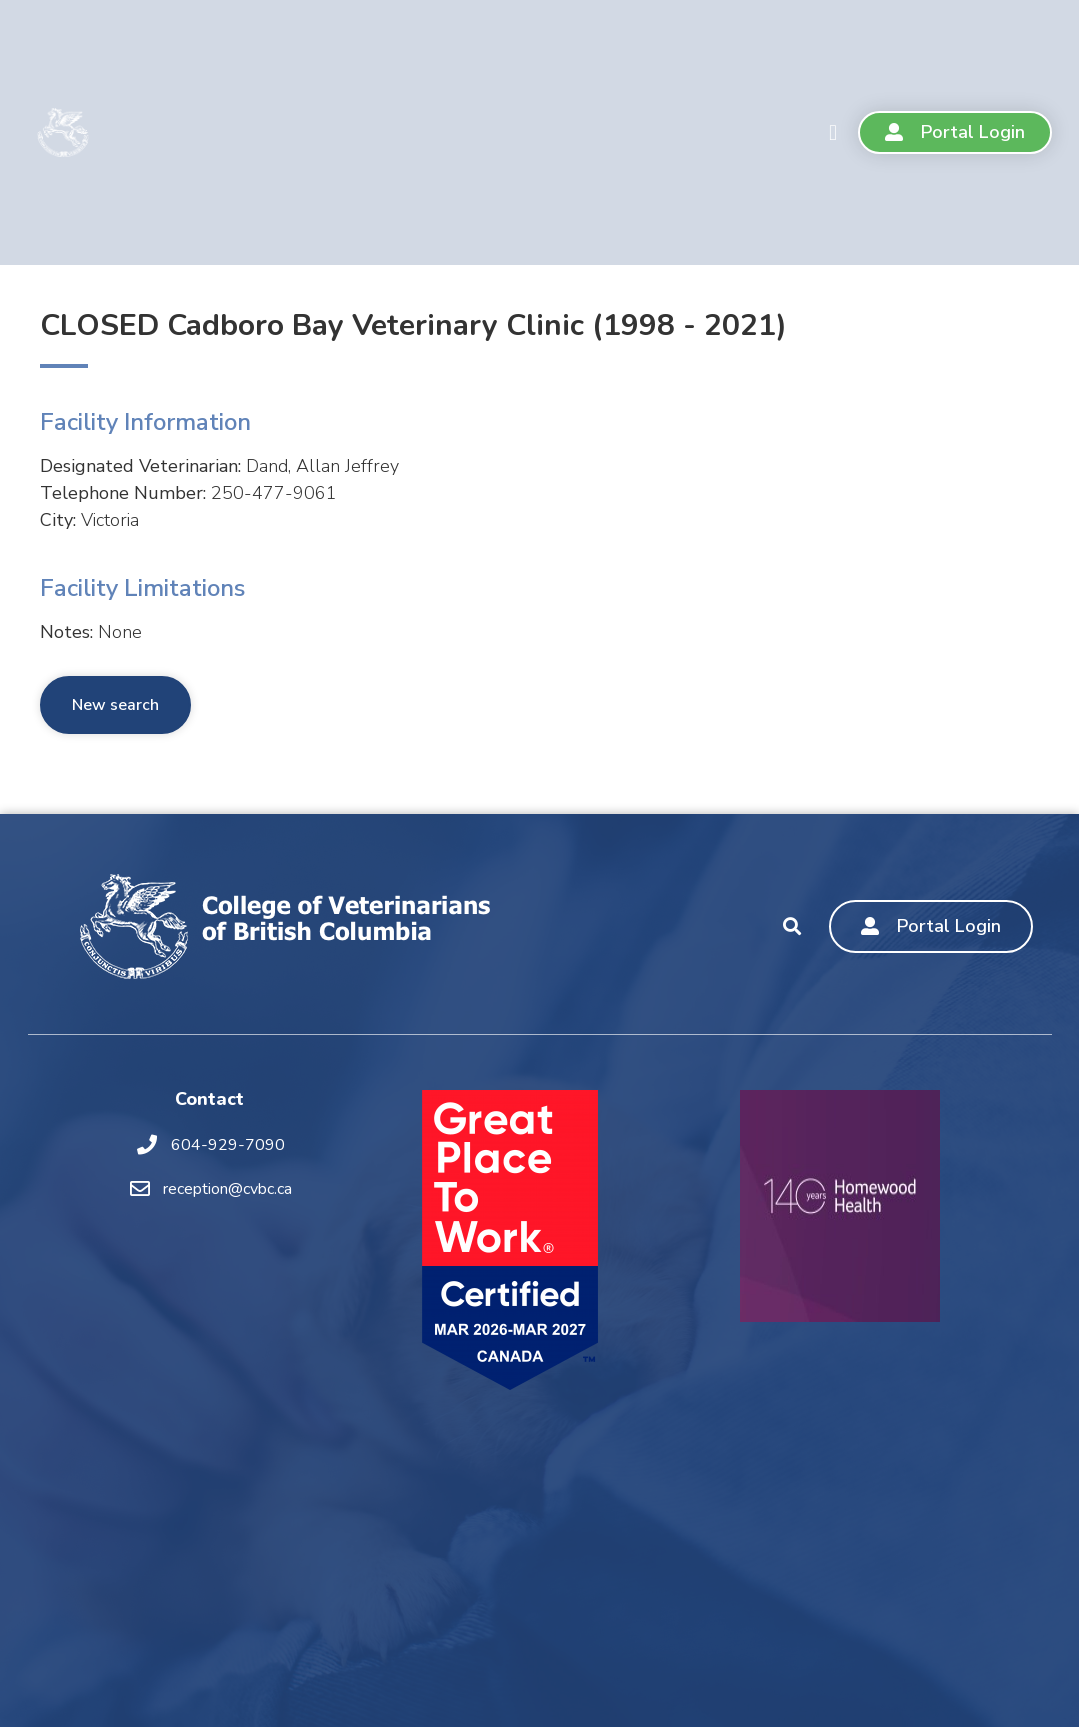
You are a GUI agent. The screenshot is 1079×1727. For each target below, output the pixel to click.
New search (115, 705)
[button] (832, 132)
